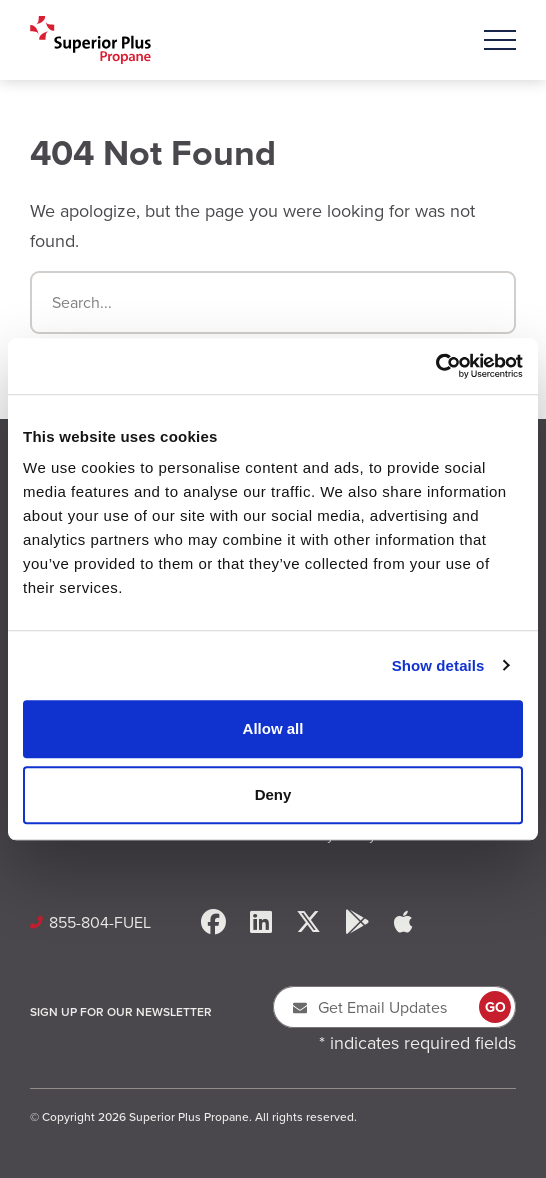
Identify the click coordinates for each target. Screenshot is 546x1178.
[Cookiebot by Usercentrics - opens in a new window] (435, 366)
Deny (273, 794)
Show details (438, 665)
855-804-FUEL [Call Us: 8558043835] (100, 923)
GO (495, 1007)
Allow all (273, 728)
